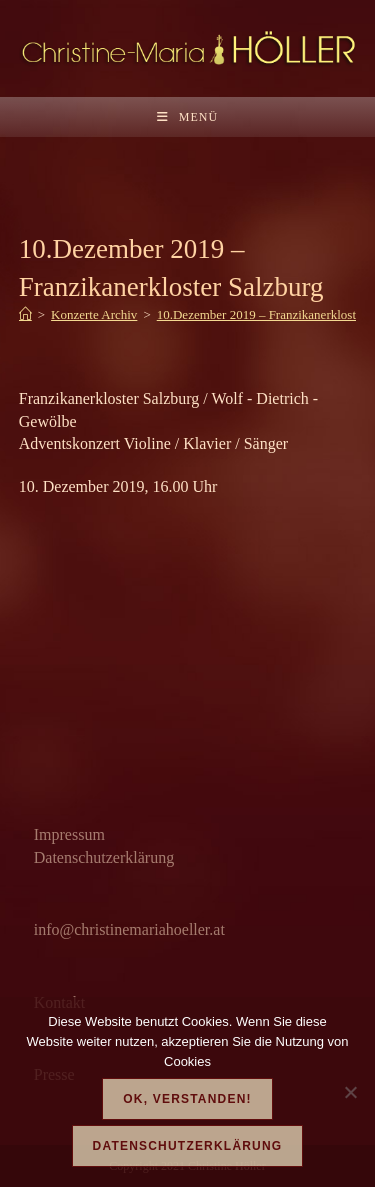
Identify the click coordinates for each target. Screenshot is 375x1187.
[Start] (25, 314)
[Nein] (350, 1092)
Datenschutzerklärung (104, 857)
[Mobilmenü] (187, 117)
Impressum (69, 834)
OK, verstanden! (187, 1099)
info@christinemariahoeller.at (129, 929)
